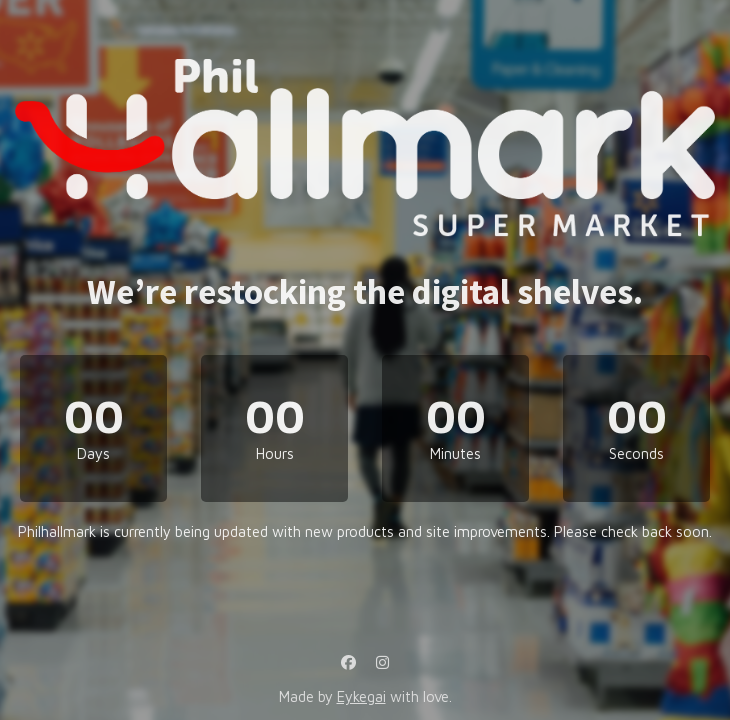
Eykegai (361, 696)
